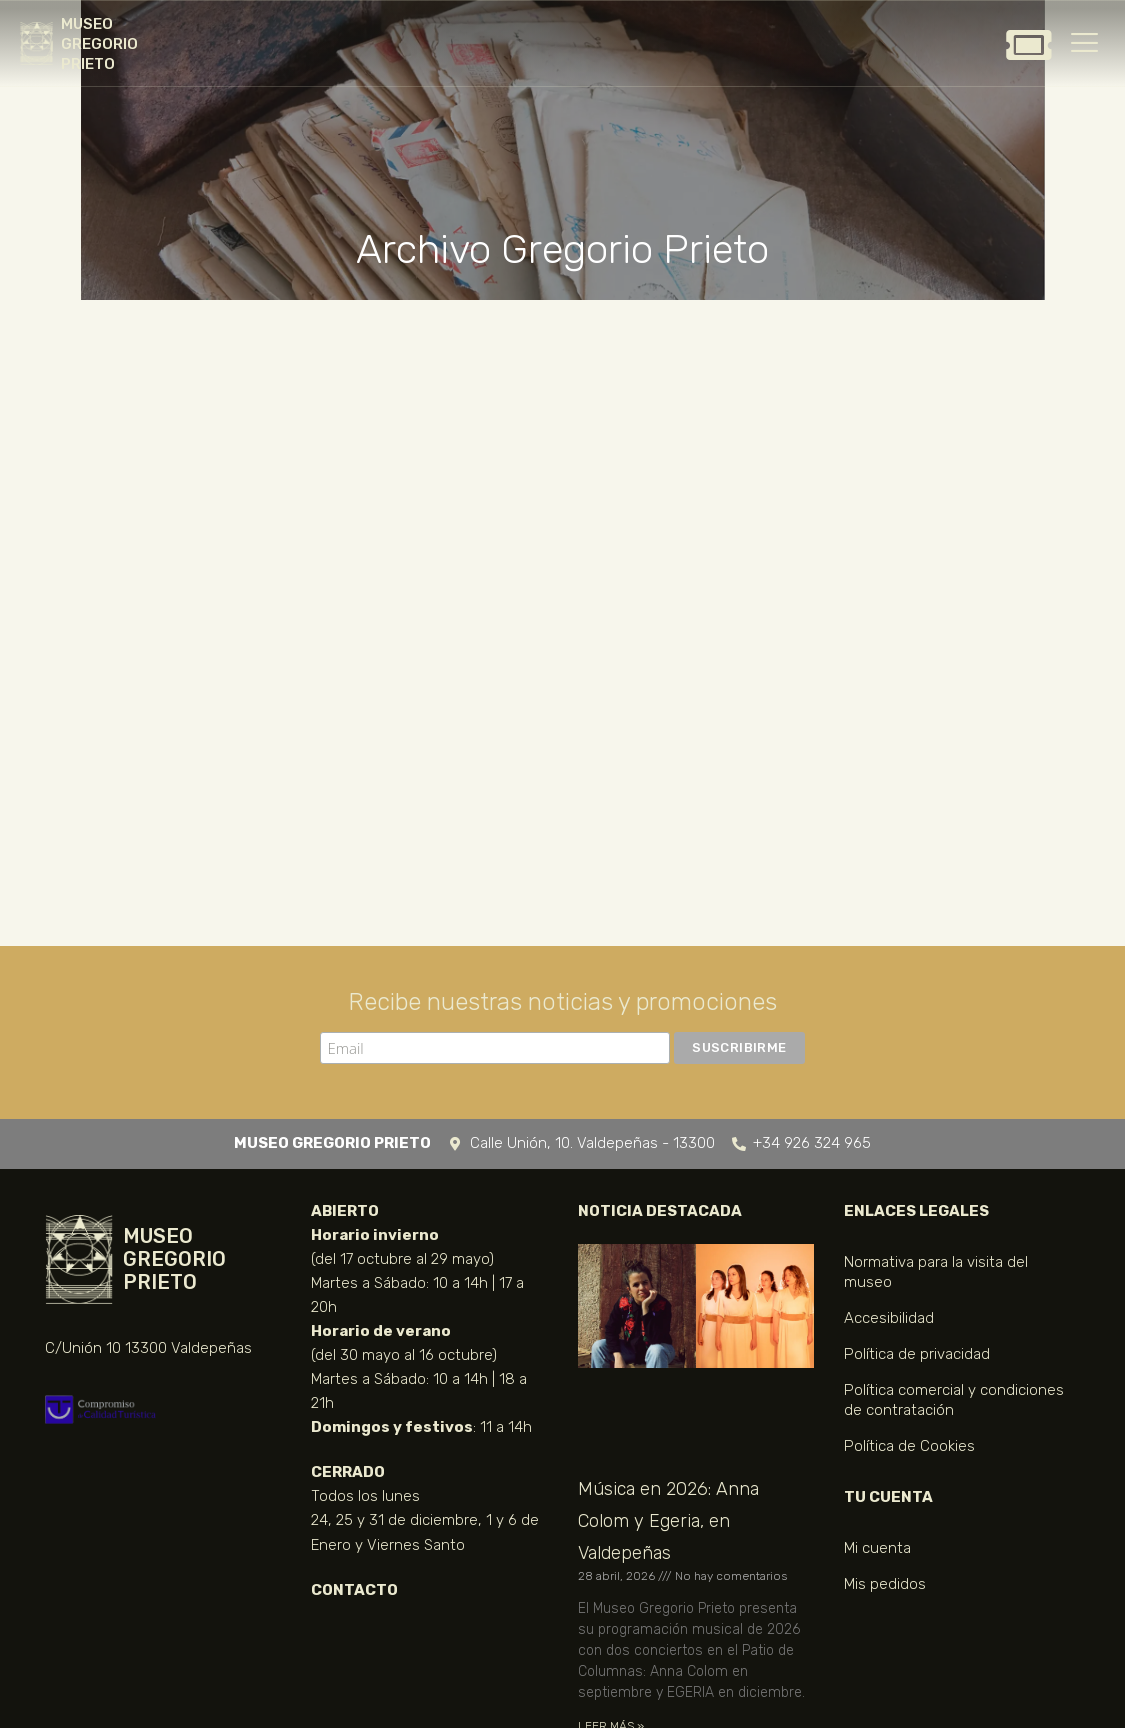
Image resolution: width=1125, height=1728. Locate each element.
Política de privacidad (917, 1354)
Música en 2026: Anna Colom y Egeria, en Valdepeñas (668, 1521)
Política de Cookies (909, 1446)
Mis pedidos (885, 1584)
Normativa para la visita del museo (936, 1272)
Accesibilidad (889, 1318)
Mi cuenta (877, 1548)
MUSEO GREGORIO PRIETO (99, 44)
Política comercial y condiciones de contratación (954, 1400)
